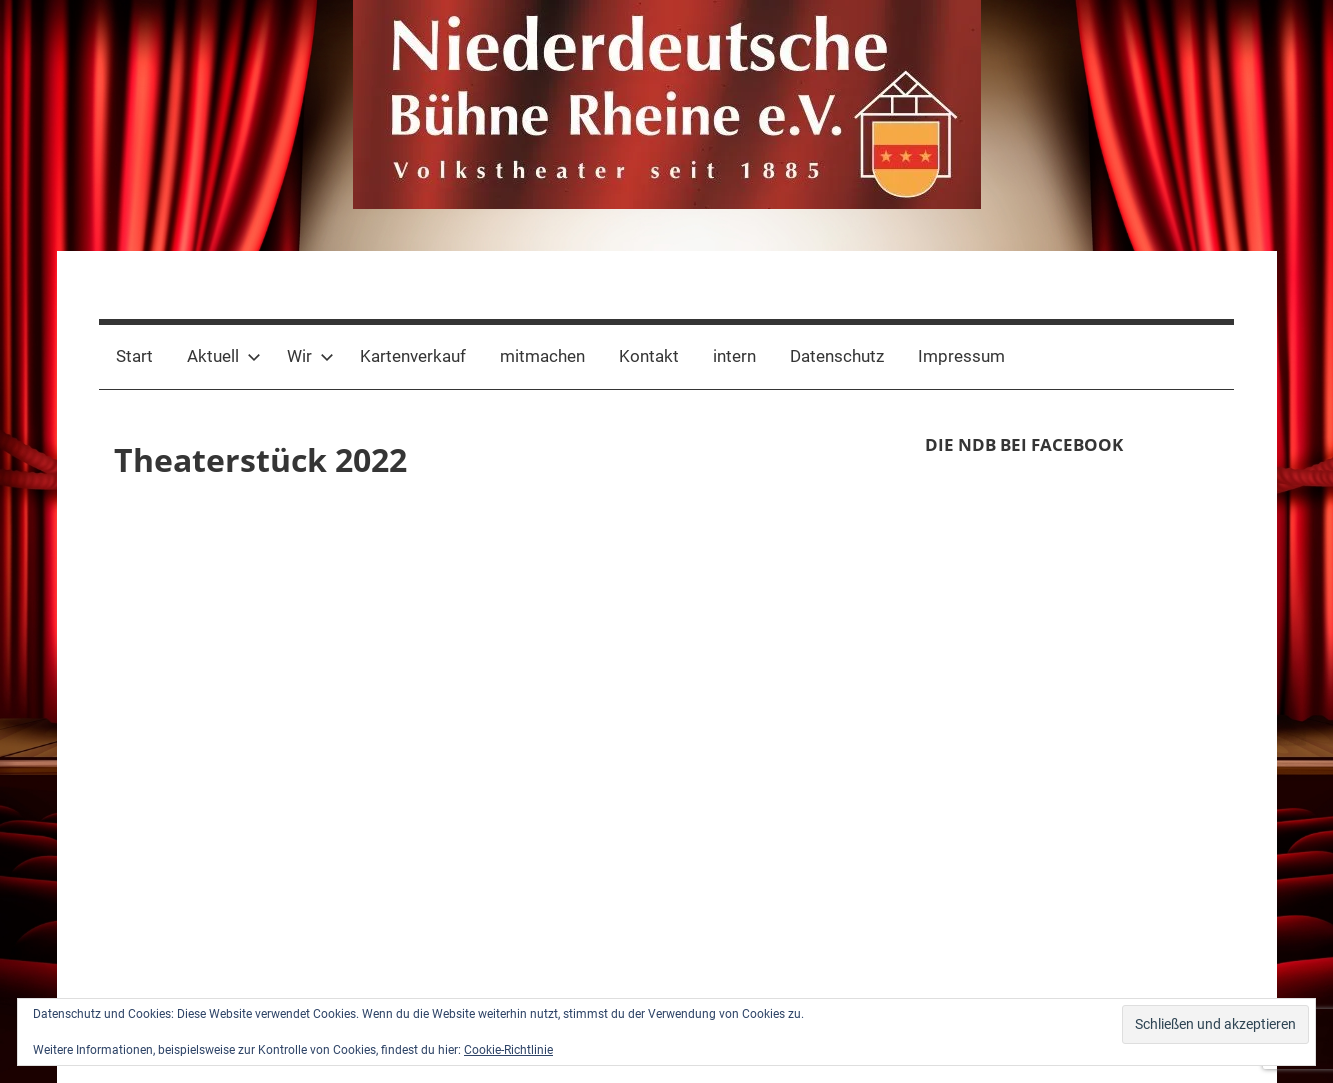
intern (734, 356)
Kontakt (649, 356)
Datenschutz (837, 356)
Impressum (961, 356)
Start (134, 356)
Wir (310, 356)
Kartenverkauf (413, 356)
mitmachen (542, 356)
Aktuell (224, 356)
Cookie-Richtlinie (508, 1050)
